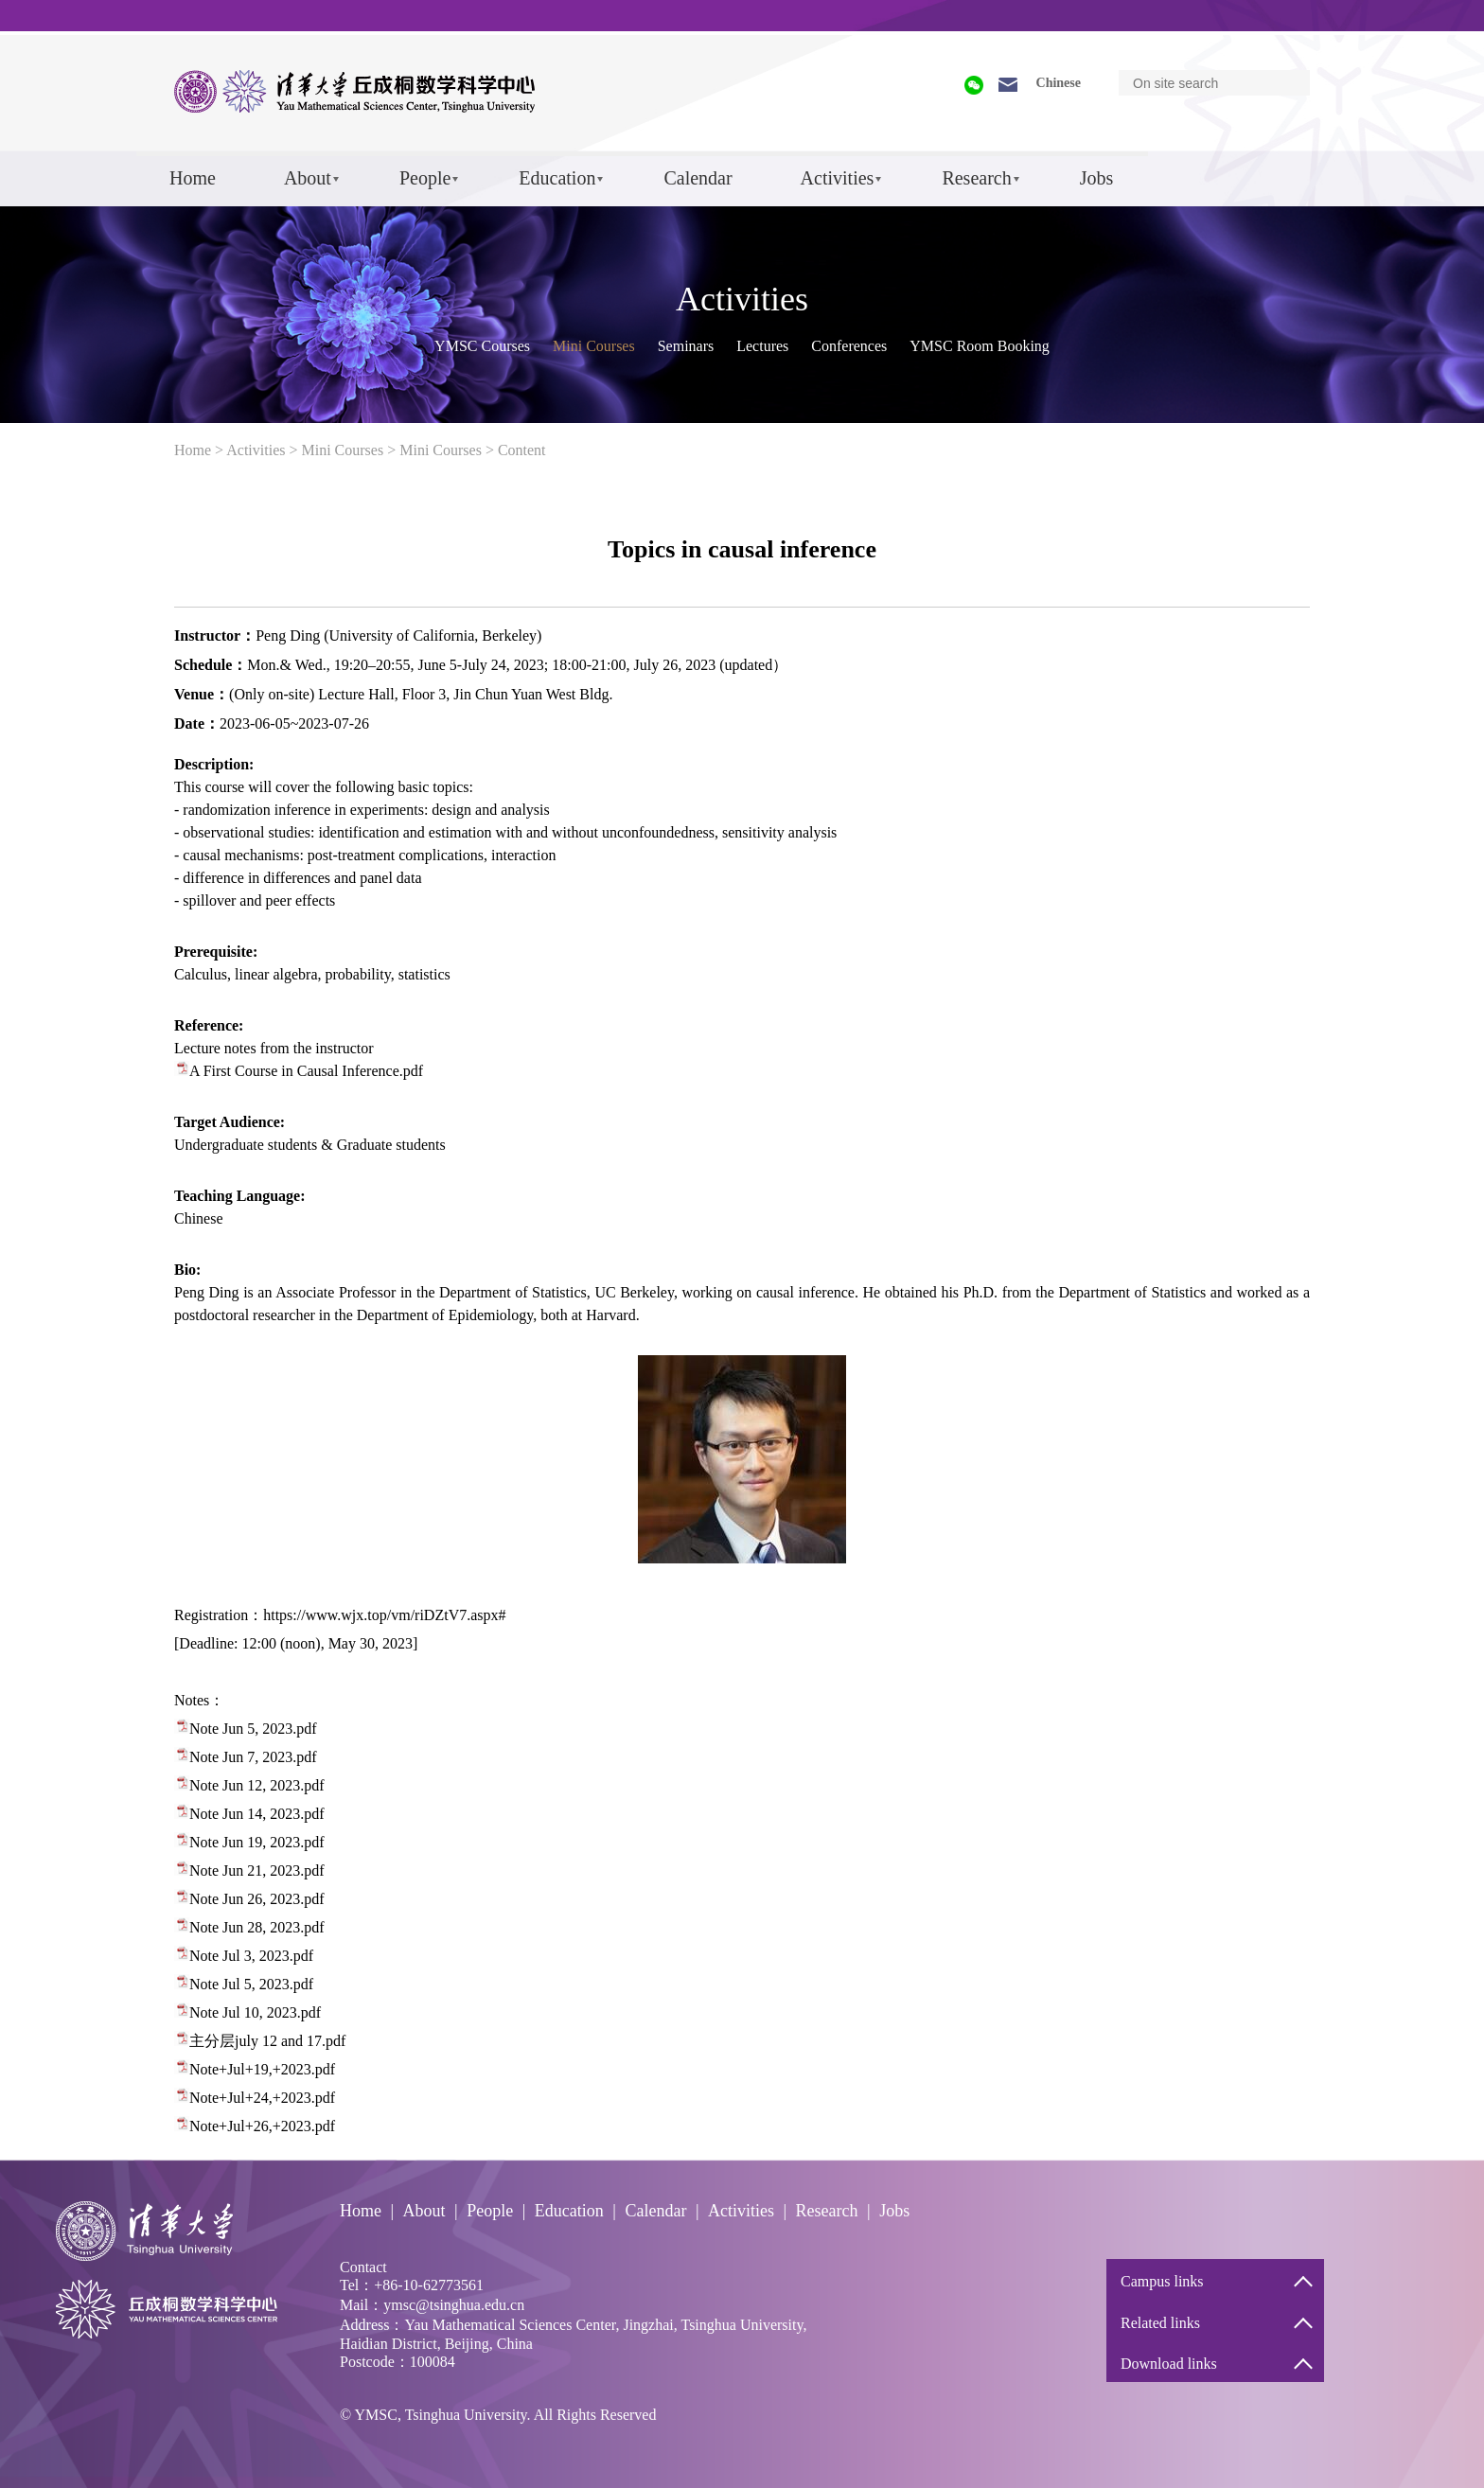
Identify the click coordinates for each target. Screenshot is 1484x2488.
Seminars (686, 346)
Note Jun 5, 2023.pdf (253, 1728)
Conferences (849, 346)
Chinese (1058, 83)
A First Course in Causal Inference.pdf (306, 1071)
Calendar (697, 178)
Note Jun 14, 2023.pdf (257, 1814)
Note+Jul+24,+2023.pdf (262, 2098)
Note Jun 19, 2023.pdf (257, 1842)
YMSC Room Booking (980, 346)
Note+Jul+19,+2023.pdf (262, 2069)
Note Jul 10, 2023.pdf (255, 2012)
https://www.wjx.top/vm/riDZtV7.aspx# (384, 1615)
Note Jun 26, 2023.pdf (257, 1899)
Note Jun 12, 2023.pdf (257, 1785)
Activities (837, 178)
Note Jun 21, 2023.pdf (257, 1870)
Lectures (762, 346)
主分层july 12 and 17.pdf (267, 2041)
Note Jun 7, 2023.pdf (253, 1757)
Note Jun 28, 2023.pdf (257, 1927)
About (307, 178)
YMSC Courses (482, 346)
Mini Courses (594, 346)
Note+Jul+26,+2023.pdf (262, 2126)
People (424, 178)
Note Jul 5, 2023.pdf (251, 1984)
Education (557, 178)
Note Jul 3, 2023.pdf (251, 1956)
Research (976, 178)
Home (192, 178)
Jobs (1097, 178)
